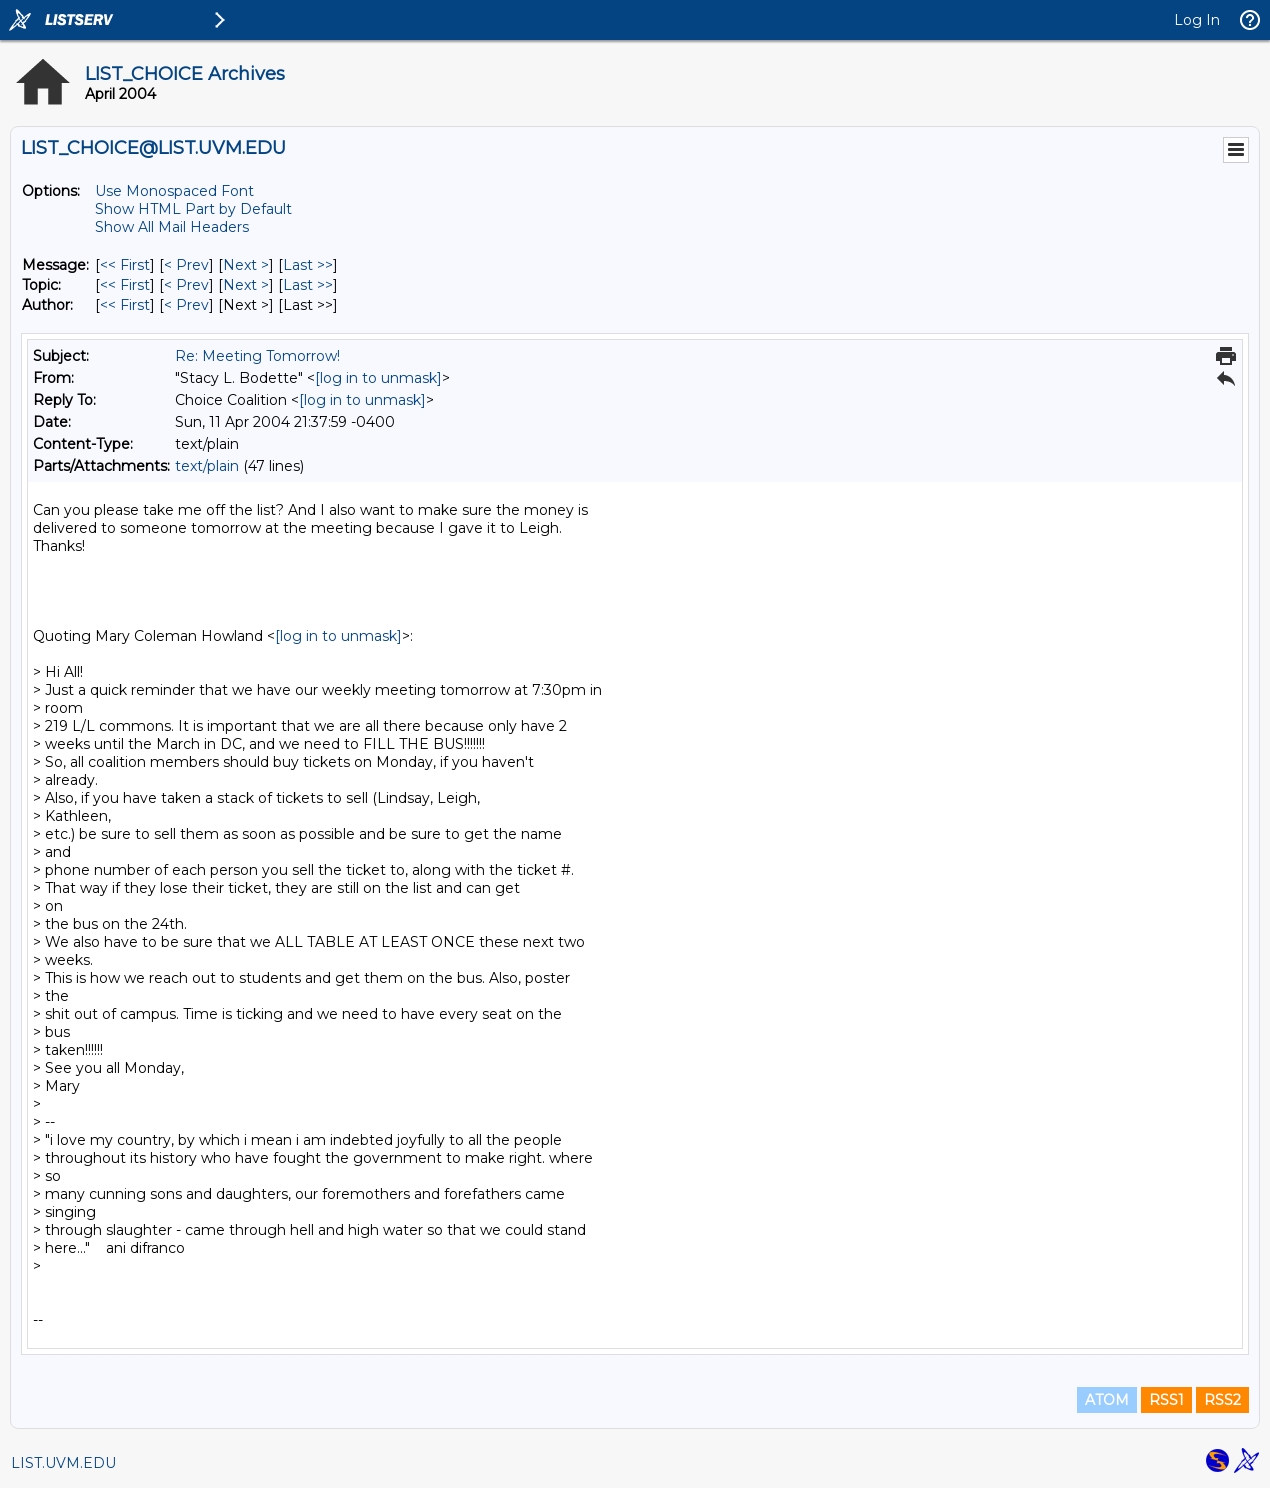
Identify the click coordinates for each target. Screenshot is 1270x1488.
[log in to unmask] (378, 378)
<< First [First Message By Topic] (125, 285)
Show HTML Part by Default (193, 209)
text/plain (207, 466)
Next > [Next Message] (246, 265)
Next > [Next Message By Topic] (246, 285)
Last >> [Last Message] (308, 265)
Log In (1197, 20)
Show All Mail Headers (172, 227)
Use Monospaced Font (174, 191)
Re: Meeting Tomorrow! (257, 356)
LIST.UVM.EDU (63, 1463)
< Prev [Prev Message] (186, 265)
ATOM (1107, 1400)
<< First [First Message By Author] (125, 305)
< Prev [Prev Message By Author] (186, 305)
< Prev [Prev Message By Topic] (186, 285)
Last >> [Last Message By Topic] (308, 285)
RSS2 (1222, 1400)
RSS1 (1166, 1400)
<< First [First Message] (125, 265)
